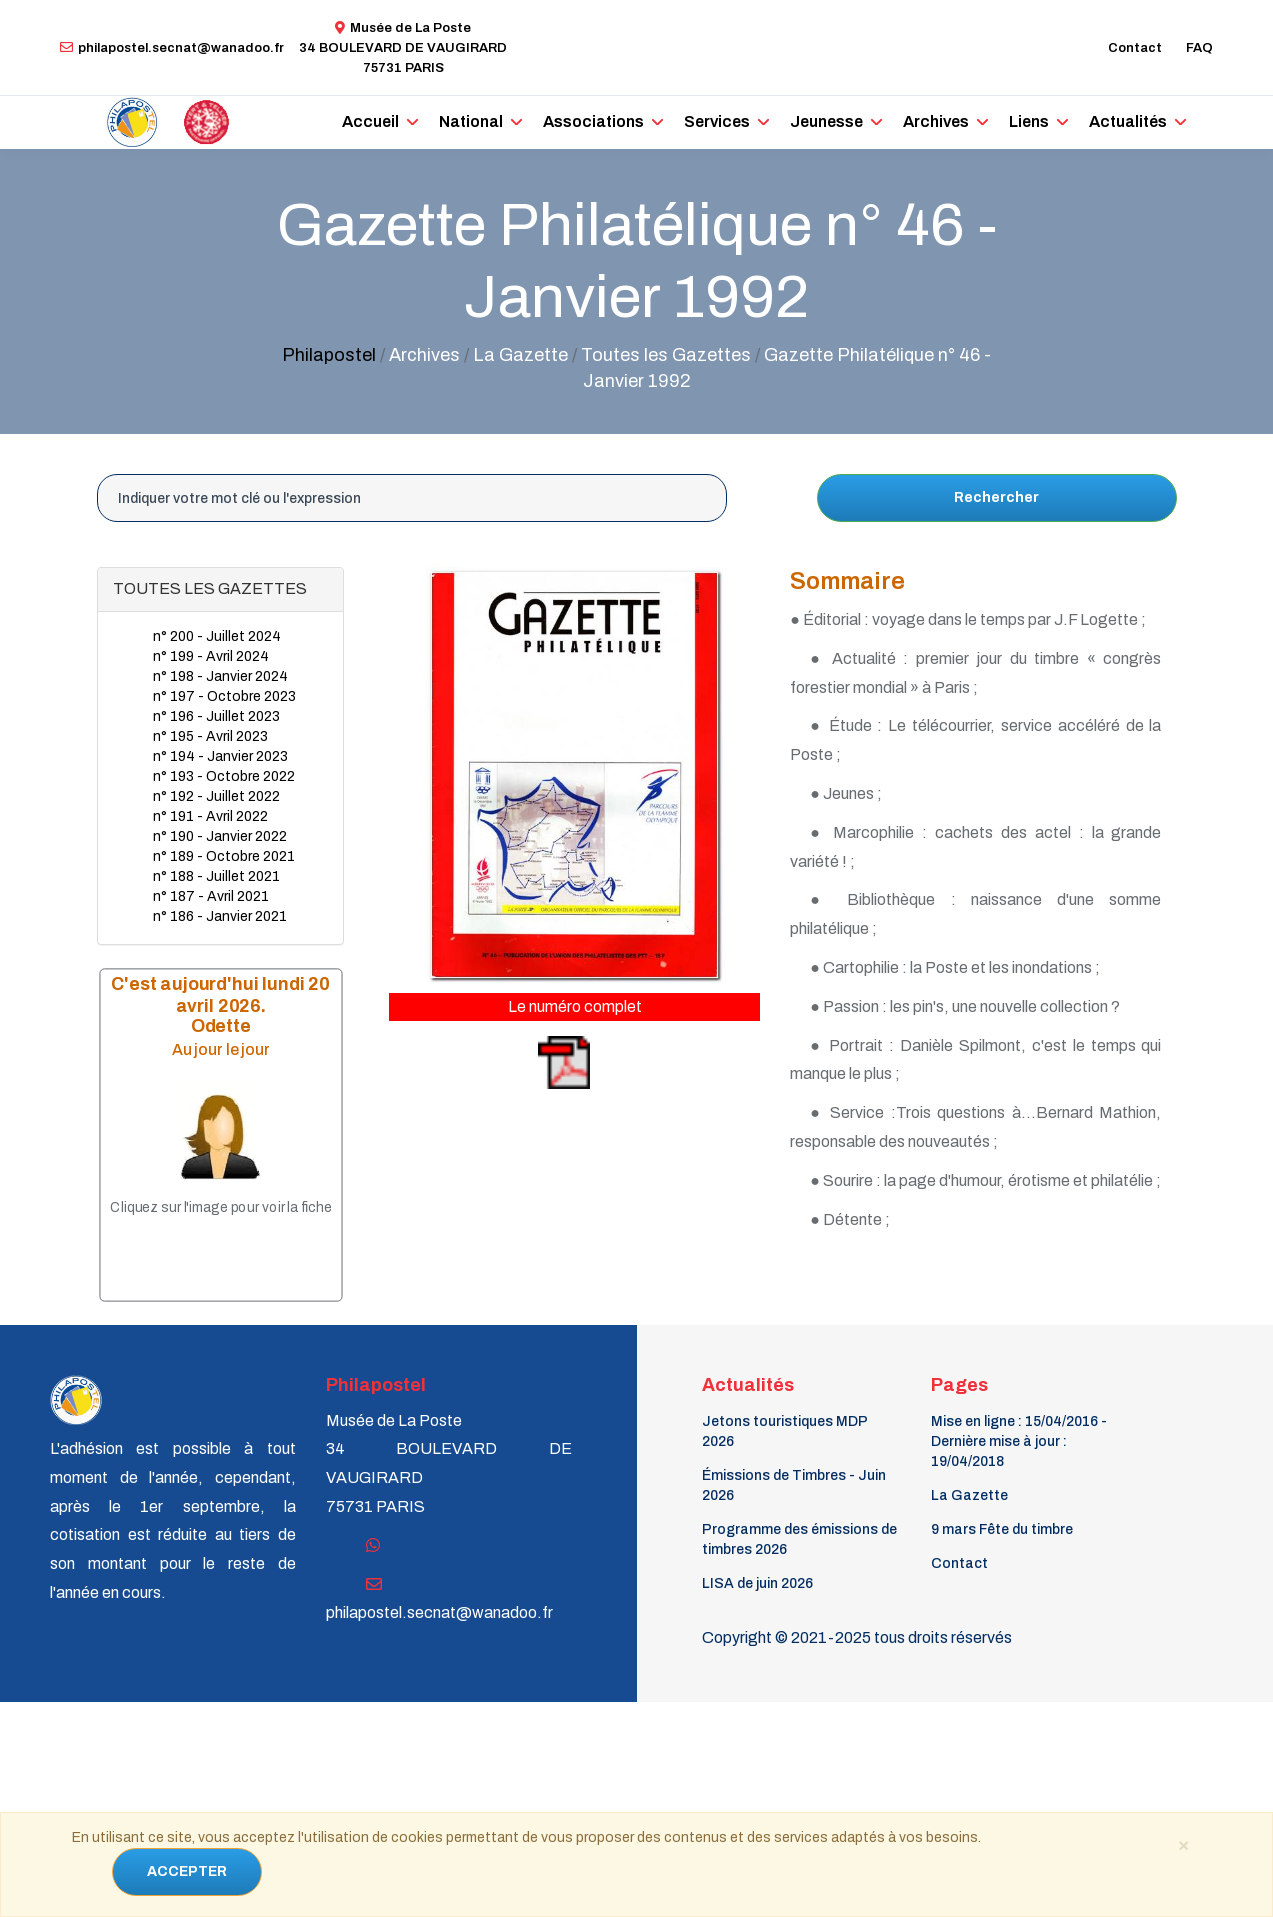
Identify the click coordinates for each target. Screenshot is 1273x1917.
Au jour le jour (220, 1049)
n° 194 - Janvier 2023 (220, 756)
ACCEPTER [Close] (187, 1871)
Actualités (1128, 121)
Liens (1029, 121)
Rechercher (996, 497)
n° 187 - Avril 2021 (211, 896)
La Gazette (969, 1495)
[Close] (1184, 1844)
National (471, 121)
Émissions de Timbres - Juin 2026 (794, 1485)
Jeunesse (826, 121)
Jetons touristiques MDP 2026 (784, 1431)
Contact (1135, 48)
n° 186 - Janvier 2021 (220, 916)
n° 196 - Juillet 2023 (216, 716)
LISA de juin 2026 (757, 1583)
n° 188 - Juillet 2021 (216, 876)
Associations (593, 121)
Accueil (370, 121)
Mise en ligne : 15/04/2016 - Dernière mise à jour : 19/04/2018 (1019, 1441)
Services (717, 121)
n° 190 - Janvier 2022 (220, 836)
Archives (936, 121)
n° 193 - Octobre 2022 (224, 776)
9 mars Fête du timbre (1002, 1529)
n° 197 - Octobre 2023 (224, 696)
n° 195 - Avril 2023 (210, 736)
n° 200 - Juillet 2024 (217, 636)
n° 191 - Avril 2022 (210, 816)
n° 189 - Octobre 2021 (224, 856)
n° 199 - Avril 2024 (211, 656)
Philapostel (329, 355)
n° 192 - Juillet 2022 (216, 796)
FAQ (1199, 48)
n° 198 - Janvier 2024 (220, 676)
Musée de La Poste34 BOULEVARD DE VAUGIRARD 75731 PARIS (403, 48)
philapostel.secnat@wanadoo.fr (172, 48)
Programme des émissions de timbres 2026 (799, 1539)
